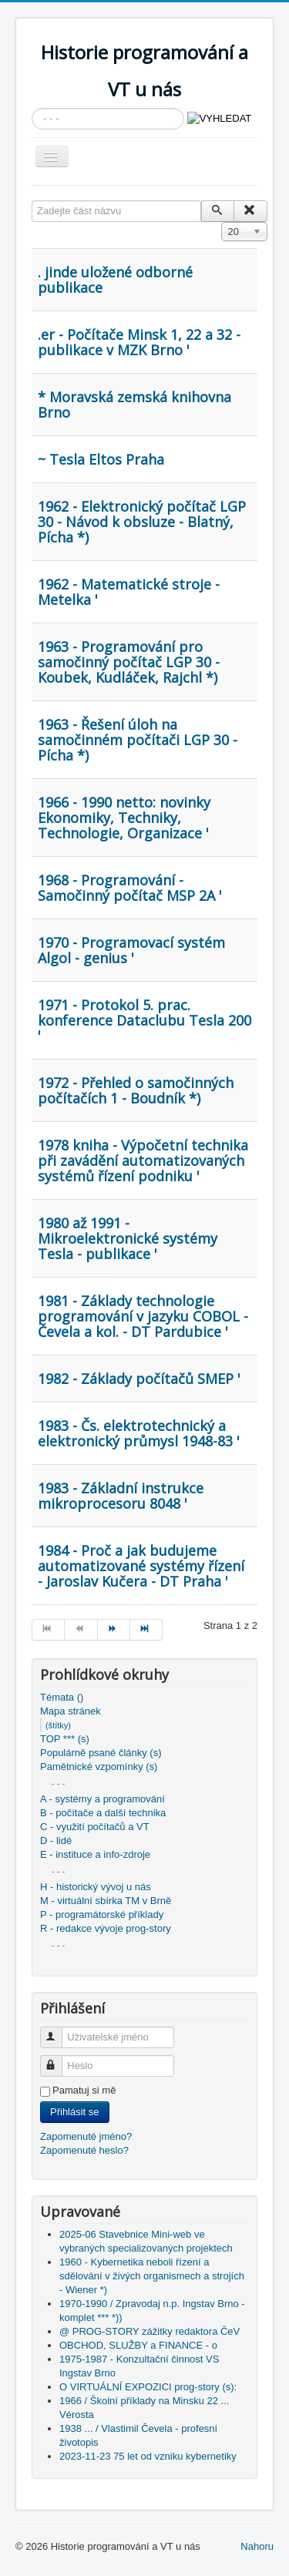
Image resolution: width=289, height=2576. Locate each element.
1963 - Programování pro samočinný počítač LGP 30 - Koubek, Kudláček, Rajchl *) (129, 662)
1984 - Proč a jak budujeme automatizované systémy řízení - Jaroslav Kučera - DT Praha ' (141, 1565)
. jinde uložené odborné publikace (115, 280)
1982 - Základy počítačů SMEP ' (139, 1378)
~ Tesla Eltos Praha (101, 459)
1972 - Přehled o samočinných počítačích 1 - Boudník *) (136, 1090)
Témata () (61, 1697)
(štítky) (58, 1725)
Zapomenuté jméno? (86, 2136)
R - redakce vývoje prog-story (105, 1928)
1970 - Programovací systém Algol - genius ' (131, 950)
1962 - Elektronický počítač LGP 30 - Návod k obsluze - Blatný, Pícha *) (142, 521)
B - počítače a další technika (103, 1813)
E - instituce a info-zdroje (95, 1854)
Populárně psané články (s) (101, 1752)
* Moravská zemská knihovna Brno (134, 404)
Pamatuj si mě (84, 2090)
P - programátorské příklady (101, 1914)
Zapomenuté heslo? (84, 2150)
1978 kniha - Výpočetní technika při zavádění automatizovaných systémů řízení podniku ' (143, 1160)
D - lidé (56, 1840)
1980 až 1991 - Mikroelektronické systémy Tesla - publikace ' (127, 1238)
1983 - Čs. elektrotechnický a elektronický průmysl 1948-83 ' (139, 1433)
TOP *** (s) (64, 1739)
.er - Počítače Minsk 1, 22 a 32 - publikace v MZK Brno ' (139, 342)
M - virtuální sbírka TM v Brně (105, 1900)
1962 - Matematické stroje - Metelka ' (129, 592)
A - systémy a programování (102, 1799)
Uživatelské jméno (58, 2030)
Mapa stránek (70, 1711)
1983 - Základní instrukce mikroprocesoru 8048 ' (120, 1496)
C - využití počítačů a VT (95, 1826)
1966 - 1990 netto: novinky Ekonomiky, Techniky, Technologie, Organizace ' (124, 817)
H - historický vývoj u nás (95, 1887)
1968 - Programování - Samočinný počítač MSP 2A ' (130, 888)
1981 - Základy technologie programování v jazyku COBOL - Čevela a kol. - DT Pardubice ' (143, 1316)
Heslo (58, 2059)
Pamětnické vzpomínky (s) (98, 1766)
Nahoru (257, 2546)
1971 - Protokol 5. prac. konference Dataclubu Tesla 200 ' (144, 1020)
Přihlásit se (74, 2112)
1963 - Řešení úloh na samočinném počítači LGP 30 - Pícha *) (137, 739)
